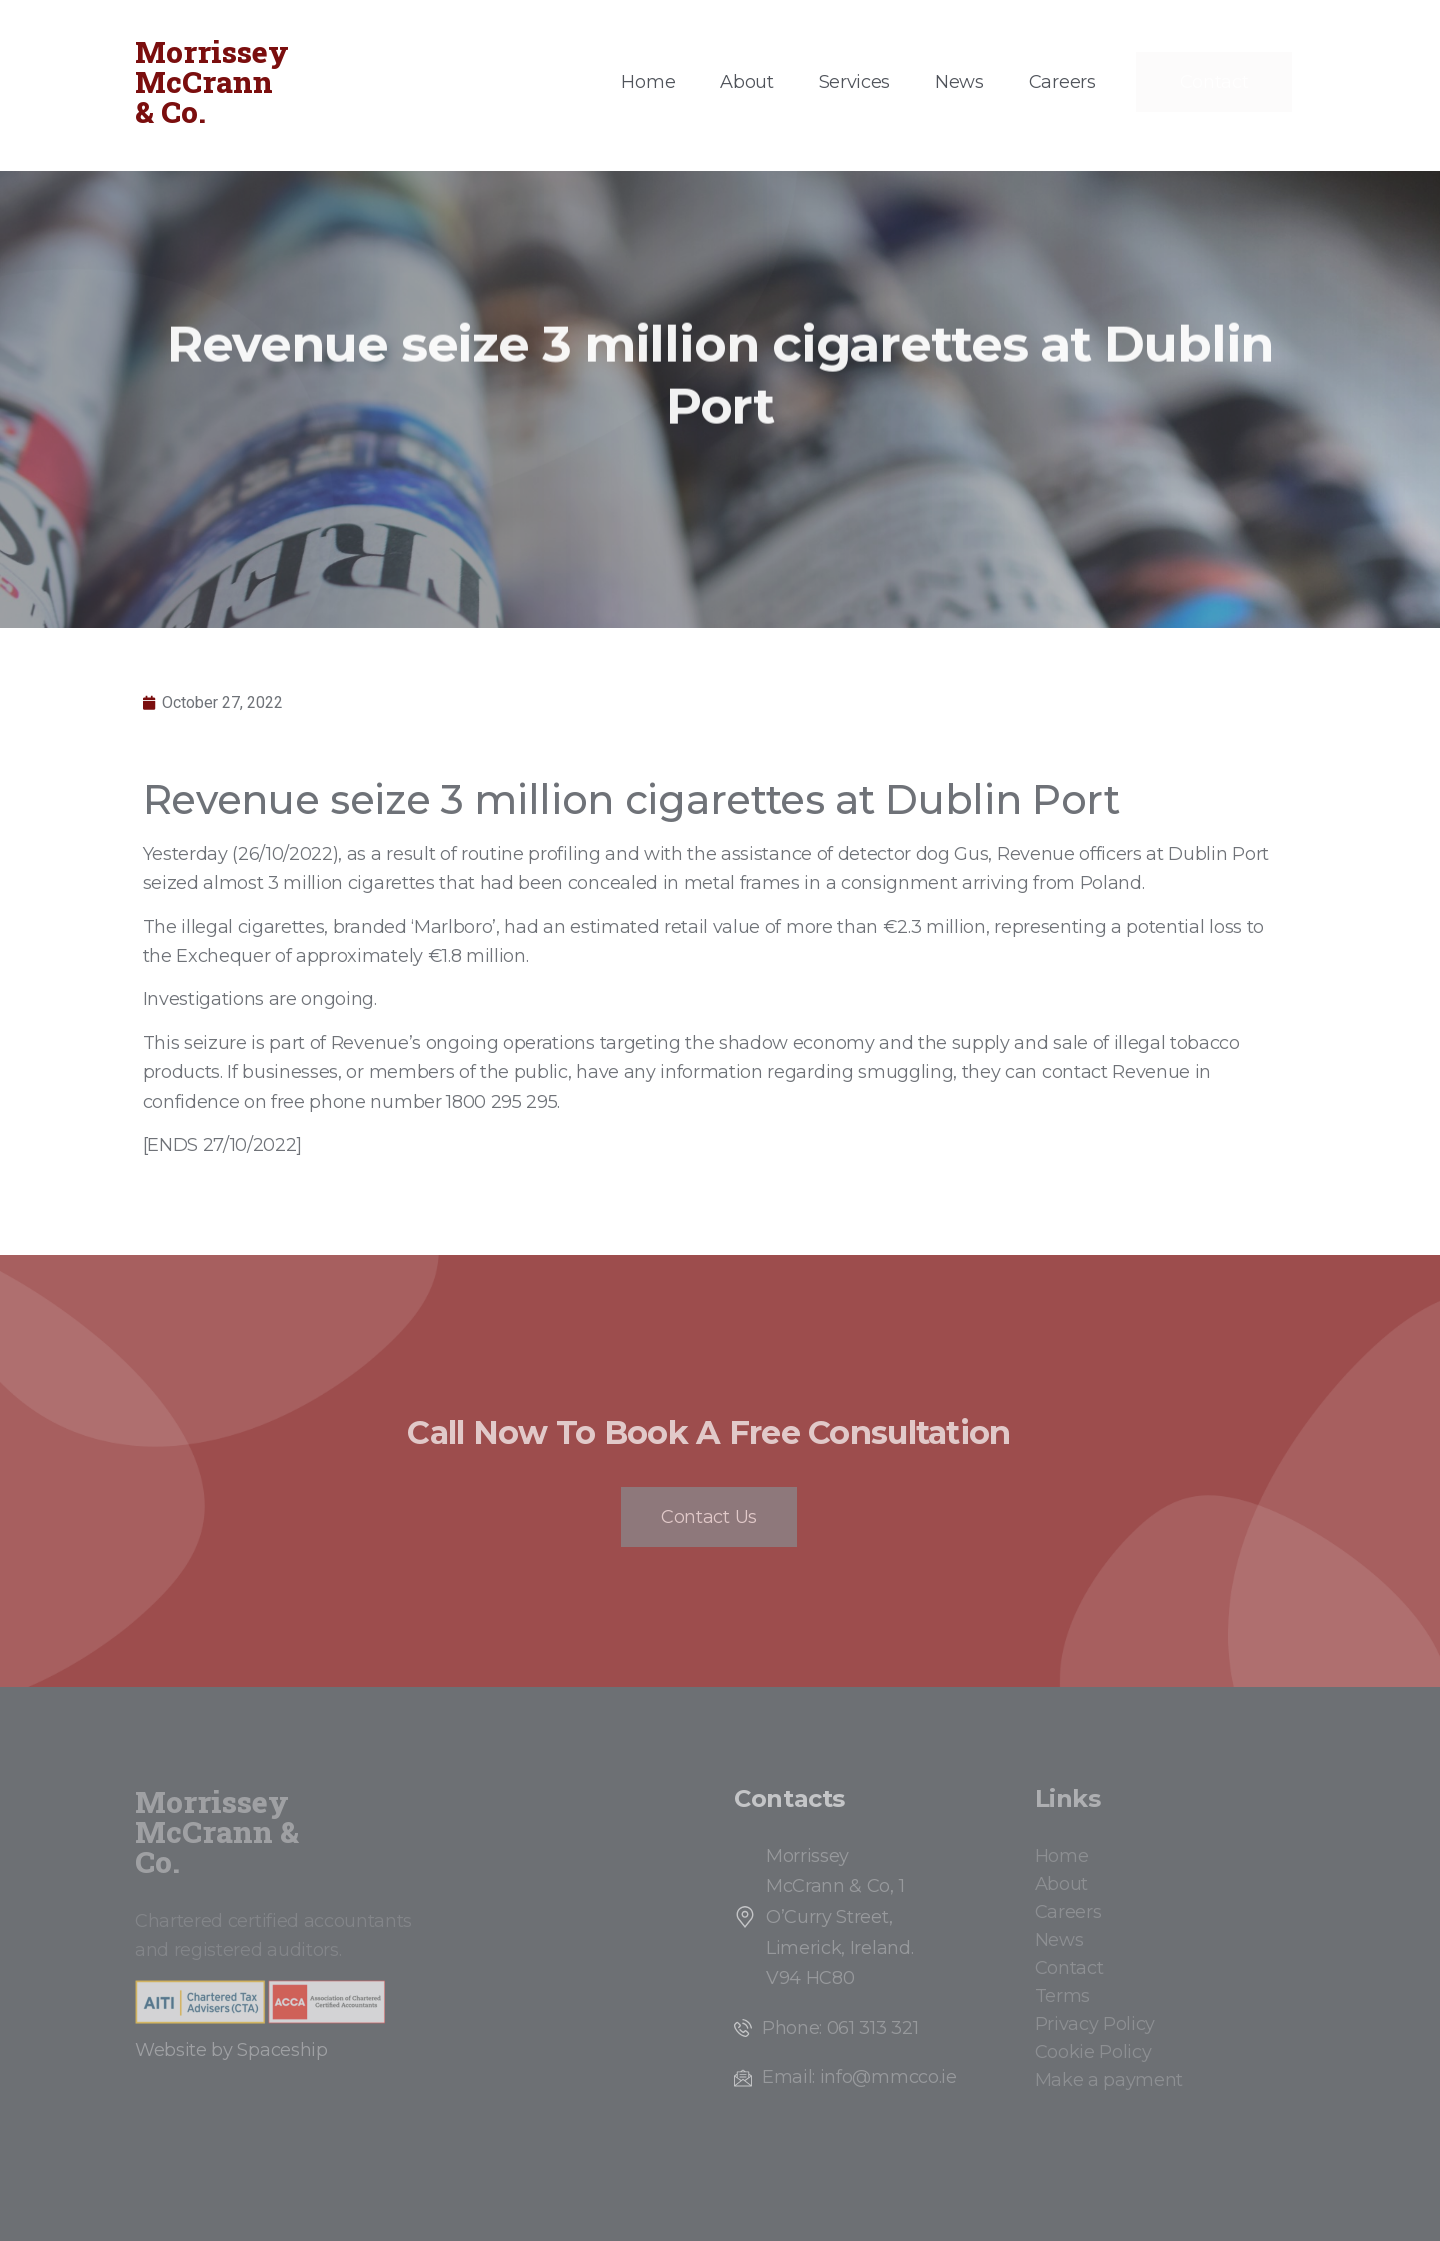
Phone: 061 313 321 (840, 2028)
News (959, 82)
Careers (1062, 82)
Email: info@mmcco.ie (859, 2077)
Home (648, 82)
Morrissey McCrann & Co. (212, 81)
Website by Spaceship (231, 2050)
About (746, 82)
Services (854, 82)
